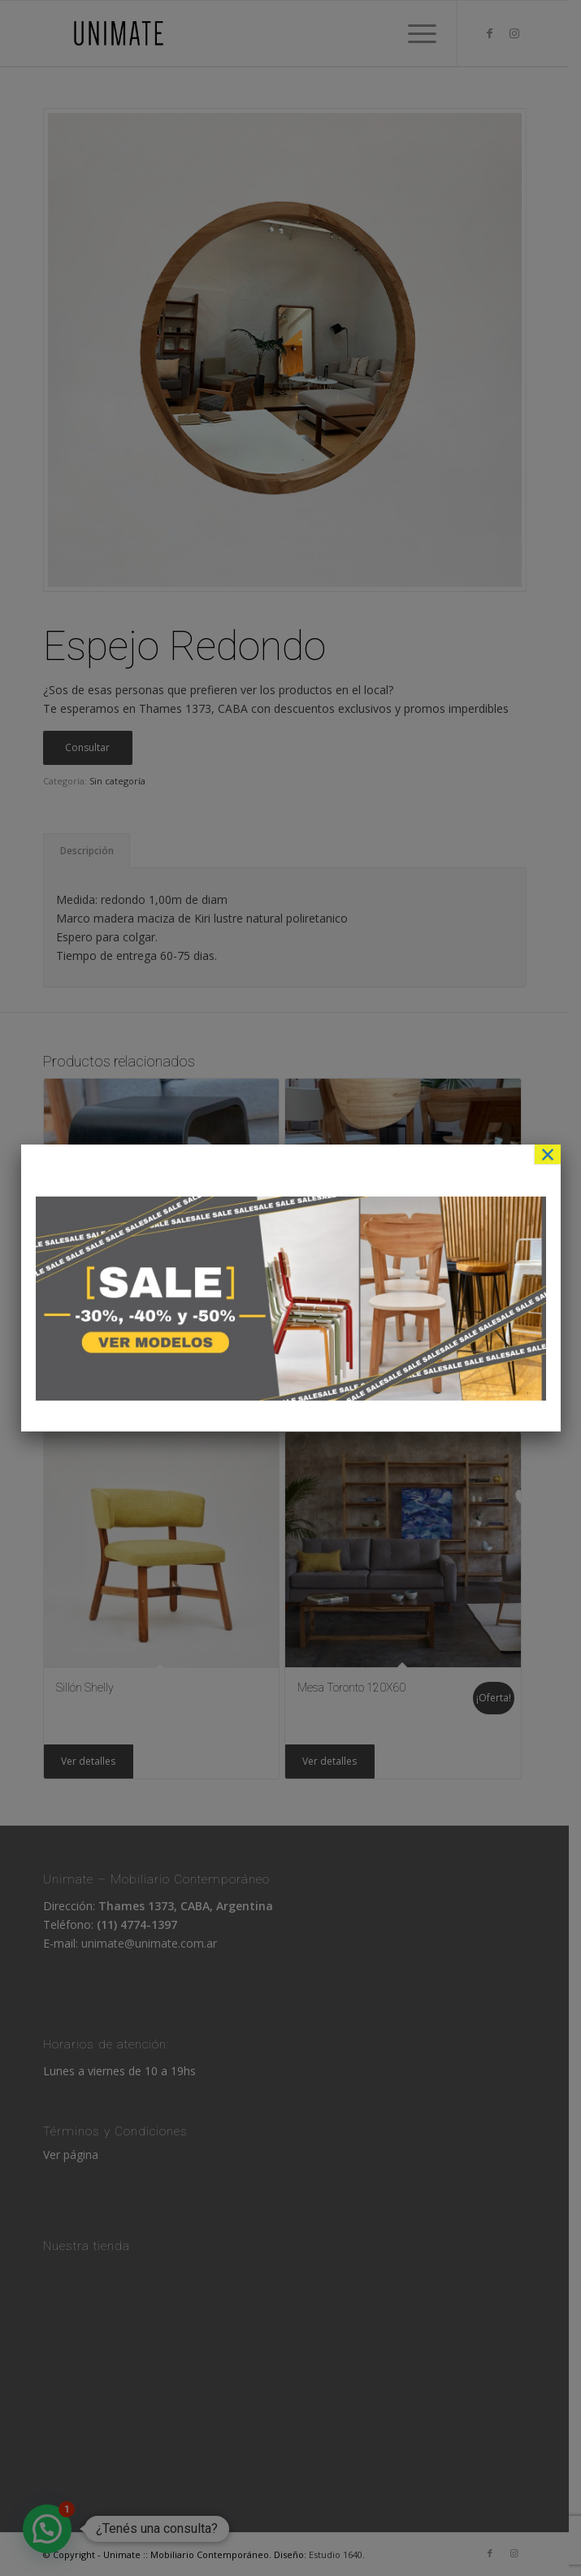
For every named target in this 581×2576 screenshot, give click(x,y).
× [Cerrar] (547, 1154)
